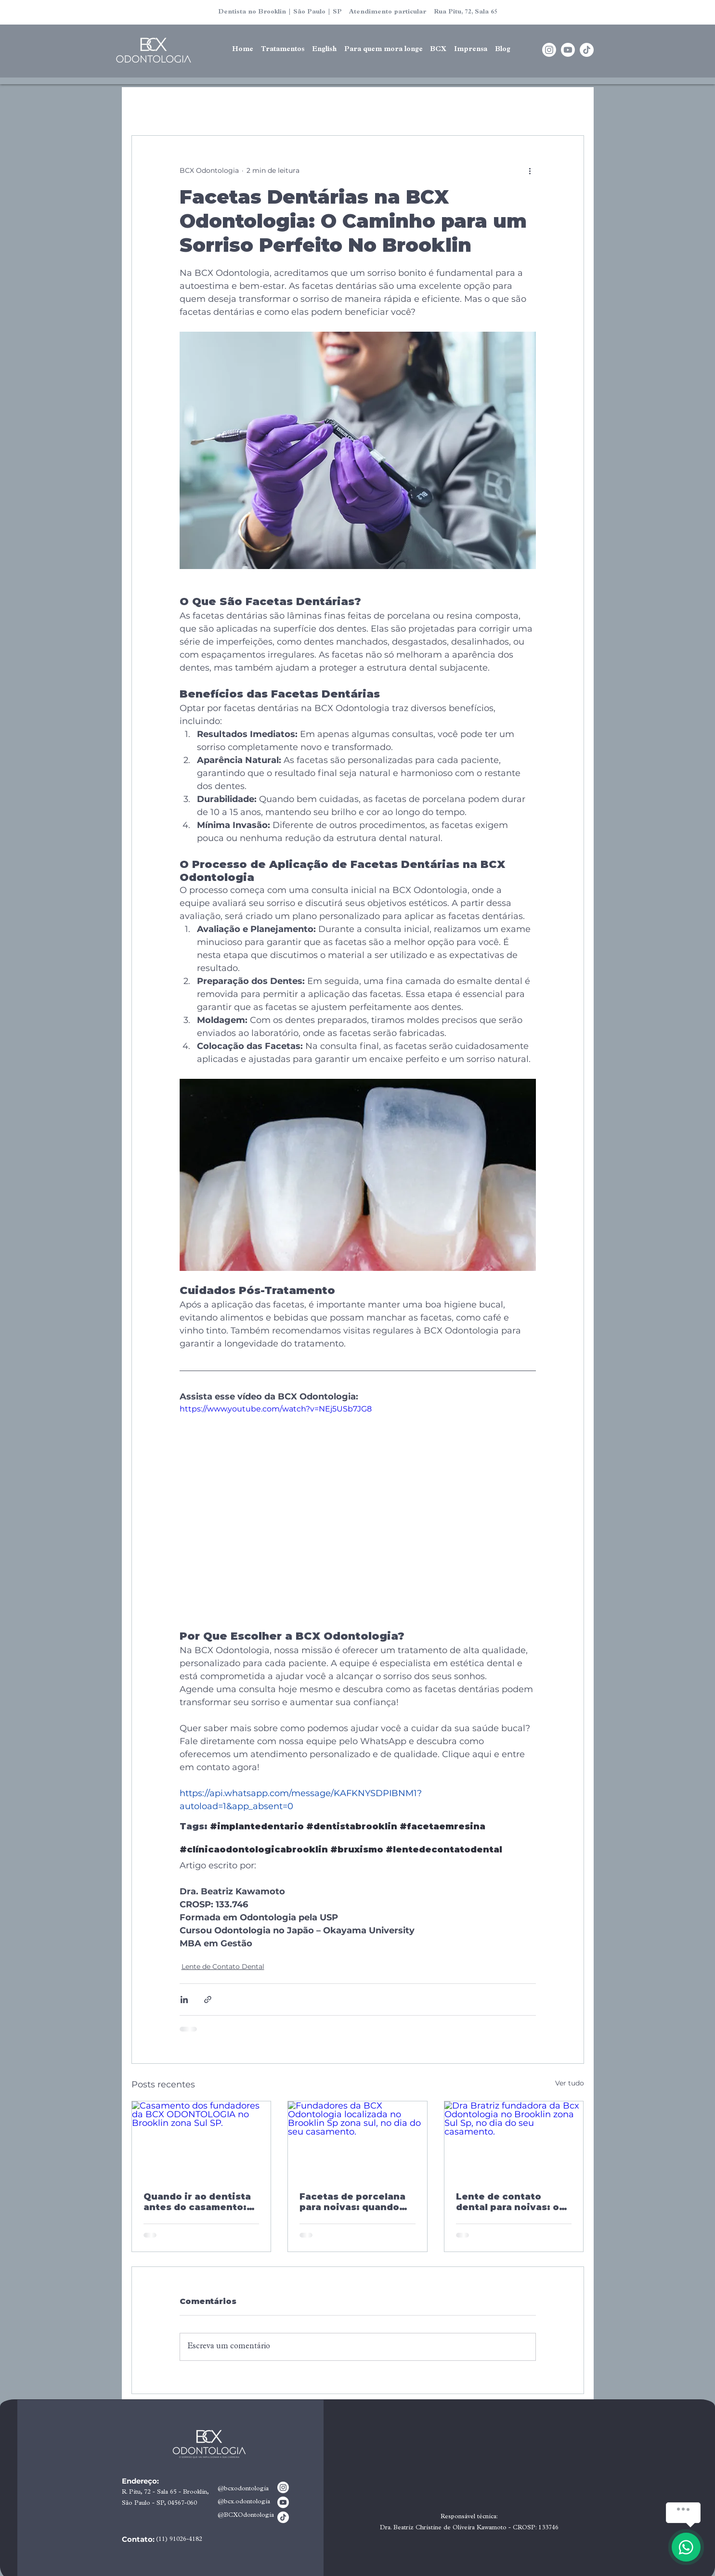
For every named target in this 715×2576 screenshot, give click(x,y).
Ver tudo (569, 2083)
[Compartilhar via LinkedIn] (184, 1999)
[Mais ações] (530, 170)
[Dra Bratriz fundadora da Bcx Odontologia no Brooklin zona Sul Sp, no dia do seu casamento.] (514, 2140)
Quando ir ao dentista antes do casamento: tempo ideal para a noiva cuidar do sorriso (200, 2202)
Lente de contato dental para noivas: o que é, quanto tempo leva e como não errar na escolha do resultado (509, 2202)
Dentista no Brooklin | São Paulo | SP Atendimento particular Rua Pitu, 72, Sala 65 (357, 12)
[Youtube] (568, 50)
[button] (324, 50)
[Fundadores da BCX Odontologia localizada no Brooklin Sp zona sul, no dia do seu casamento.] (357, 2140)
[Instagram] (549, 50)
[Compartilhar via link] (207, 1999)
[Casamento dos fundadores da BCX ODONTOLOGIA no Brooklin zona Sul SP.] (201, 2140)
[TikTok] (587, 50)
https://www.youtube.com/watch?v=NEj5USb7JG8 (276, 1408)
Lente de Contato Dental (223, 1966)
